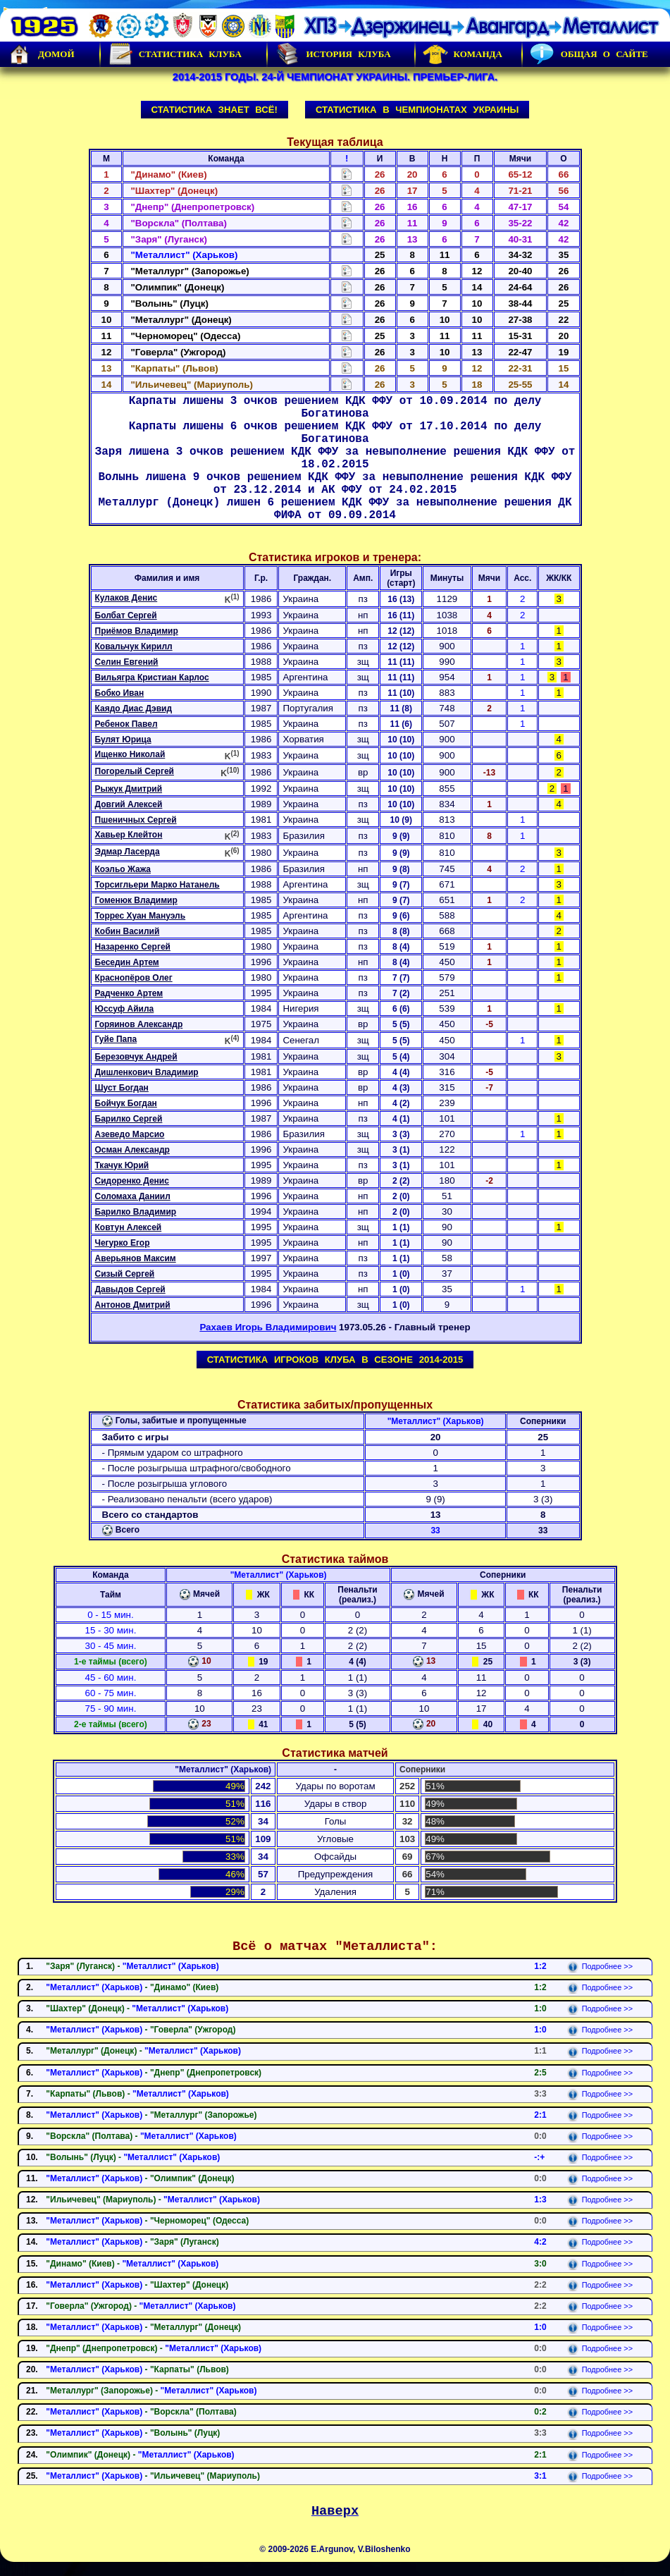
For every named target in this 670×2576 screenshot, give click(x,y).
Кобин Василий (127, 931)
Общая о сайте (589, 54)
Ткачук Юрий (122, 1165)
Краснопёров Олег (134, 978)
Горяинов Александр (139, 1024)
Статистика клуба (175, 54)
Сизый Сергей (125, 1274)
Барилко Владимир (136, 1212)
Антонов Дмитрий (132, 1305)
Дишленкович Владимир (147, 1072)
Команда (462, 54)
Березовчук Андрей (136, 1057)
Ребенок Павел (126, 724)
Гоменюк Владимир (136, 900)
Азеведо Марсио (130, 1134)
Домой (41, 54)
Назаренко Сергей (132, 947)
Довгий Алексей (129, 804)
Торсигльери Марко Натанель (157, 885)
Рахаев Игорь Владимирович (267, 1327)
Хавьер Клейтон (129, 835)
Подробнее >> (600, 1966)
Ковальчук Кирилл (134, 646)
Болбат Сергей (126, 615)
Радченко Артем (129, 993)
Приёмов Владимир (136, 631)
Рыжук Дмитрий (129, 789)
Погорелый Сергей (134, 771)
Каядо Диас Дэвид (134, 708)
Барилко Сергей (129, 1119)
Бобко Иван (119, 693)
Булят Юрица (123, 739)
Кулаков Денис (126, 598)
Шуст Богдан (122, 1088)
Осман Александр (132, 1150)
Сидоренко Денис (132, 1181)
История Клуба (332, 54)
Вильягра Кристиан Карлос (152, 677)
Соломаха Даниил (132, 1196)
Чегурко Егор (122, 1243)
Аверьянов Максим (135, 1258)
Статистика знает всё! (214, 109)
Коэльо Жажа (123, 869)
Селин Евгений (127, 662)
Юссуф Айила (124, 1009)
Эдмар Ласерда (127, 852)
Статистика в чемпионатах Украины (417, 109)
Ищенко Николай (130, 754)
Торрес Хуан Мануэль (140, 916)
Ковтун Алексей (128, 1227)
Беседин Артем (127, 962)
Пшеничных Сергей (136, 820)
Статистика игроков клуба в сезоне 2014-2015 (335, 1359)
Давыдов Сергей (130, 1289)
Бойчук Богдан (126, 1103)
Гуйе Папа (116, 1039)
